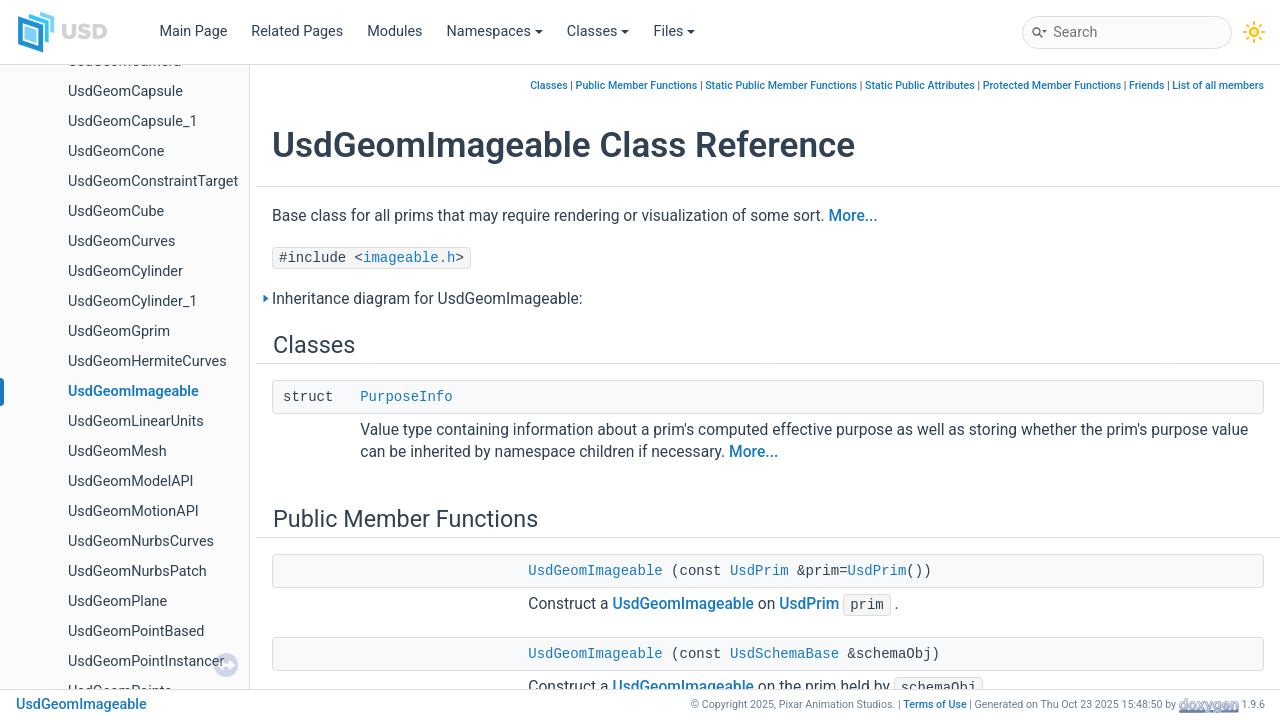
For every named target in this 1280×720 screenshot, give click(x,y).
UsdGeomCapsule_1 (132, 121)
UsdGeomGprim (119, 331)
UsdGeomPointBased (136, 631)
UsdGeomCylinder (125, 271)
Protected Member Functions (1052, 85)
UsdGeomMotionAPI (133, 511)
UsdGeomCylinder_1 (132, 301)
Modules (394, 31)
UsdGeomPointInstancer (146, 661)
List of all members (1218, 85)
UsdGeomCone (116, 151)
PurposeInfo (406, 397)
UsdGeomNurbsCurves (141, 541)
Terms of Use (935, 704)
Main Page (193, 31)
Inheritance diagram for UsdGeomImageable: (427, 299)
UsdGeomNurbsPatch (137, 571)
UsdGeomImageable (133, 391)
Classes (598, 31)
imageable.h (409, 258)
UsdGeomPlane (117, 601)
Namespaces (495, 31)
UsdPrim (759, 571)
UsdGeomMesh (117, 451)
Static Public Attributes (920, 85)
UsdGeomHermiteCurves (147, 361)
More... (853, 216)
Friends (1146, 85)
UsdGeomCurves (121, 241)
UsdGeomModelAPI (131, 481)
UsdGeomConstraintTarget (153, 181)
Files (674, 31)
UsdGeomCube (116, 211)
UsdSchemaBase (784, 654)
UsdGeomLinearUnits (136, 421)
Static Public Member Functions (781, 85)
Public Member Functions (637, 85)
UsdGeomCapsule (125, 91)
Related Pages (297, 31)
